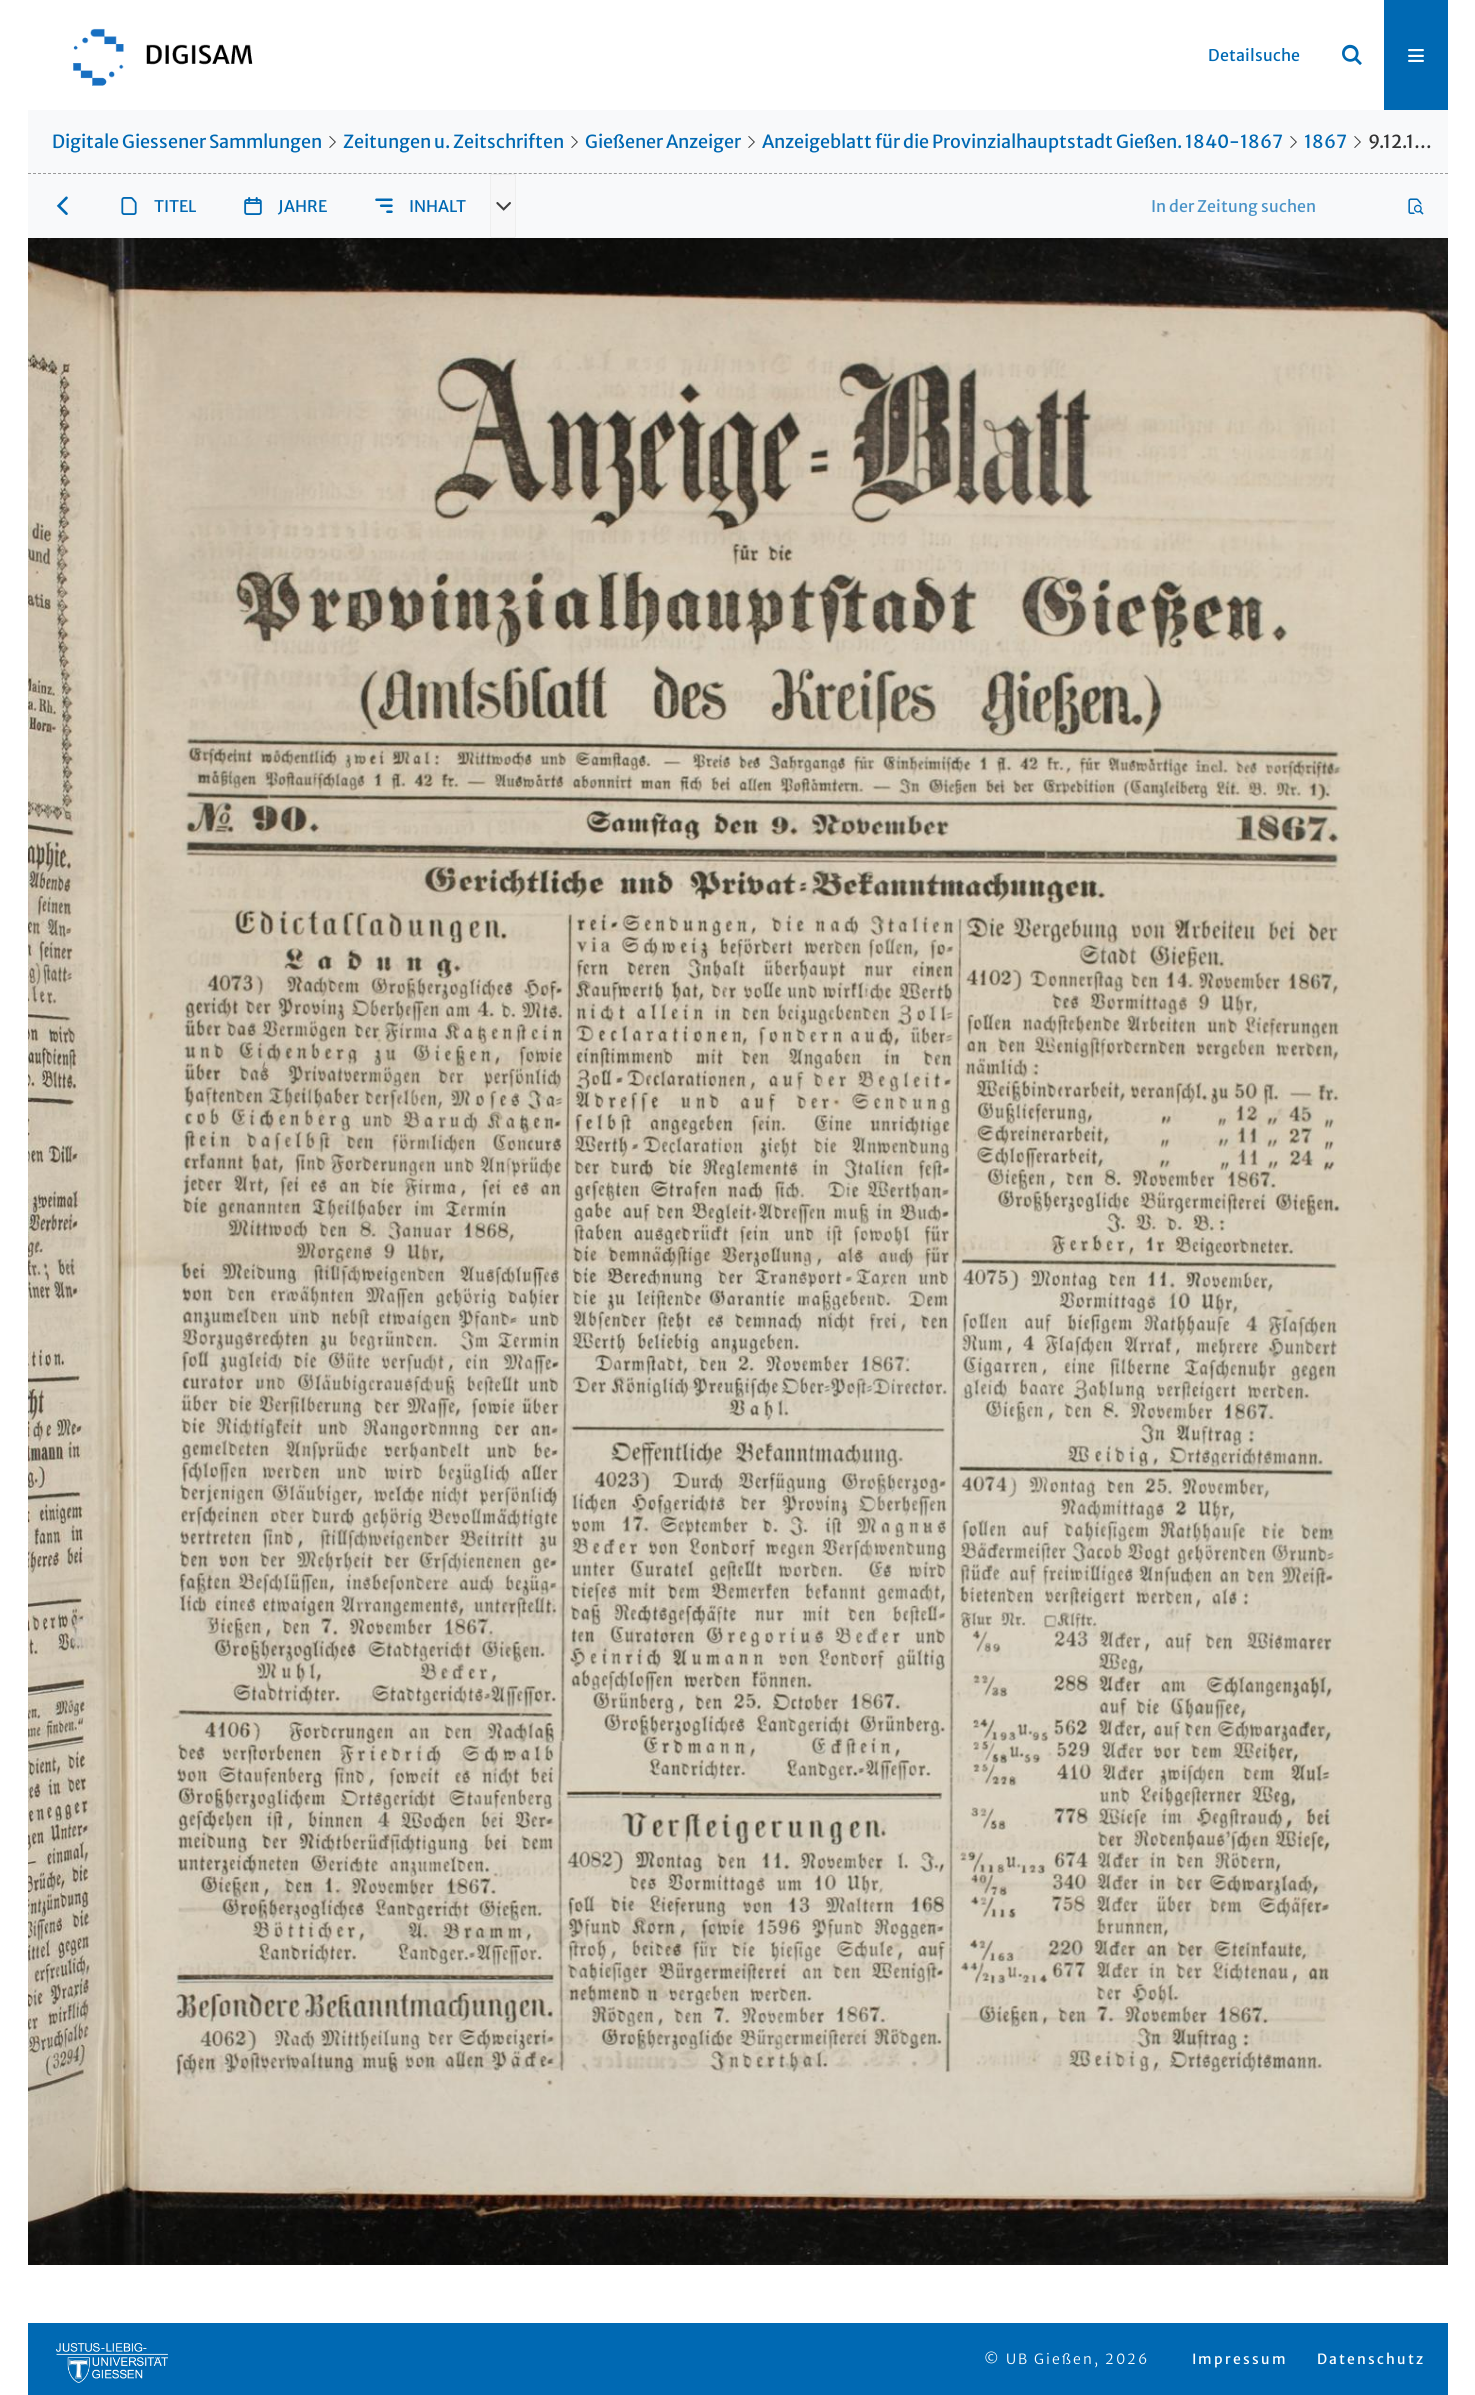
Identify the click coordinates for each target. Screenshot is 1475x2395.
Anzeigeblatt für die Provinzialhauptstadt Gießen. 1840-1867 (1022, 141)
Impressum (1240, 2359)
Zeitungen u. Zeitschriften (453, 141)
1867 (1325, 141)
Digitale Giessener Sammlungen (187, 141)
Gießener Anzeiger (663, 141)
